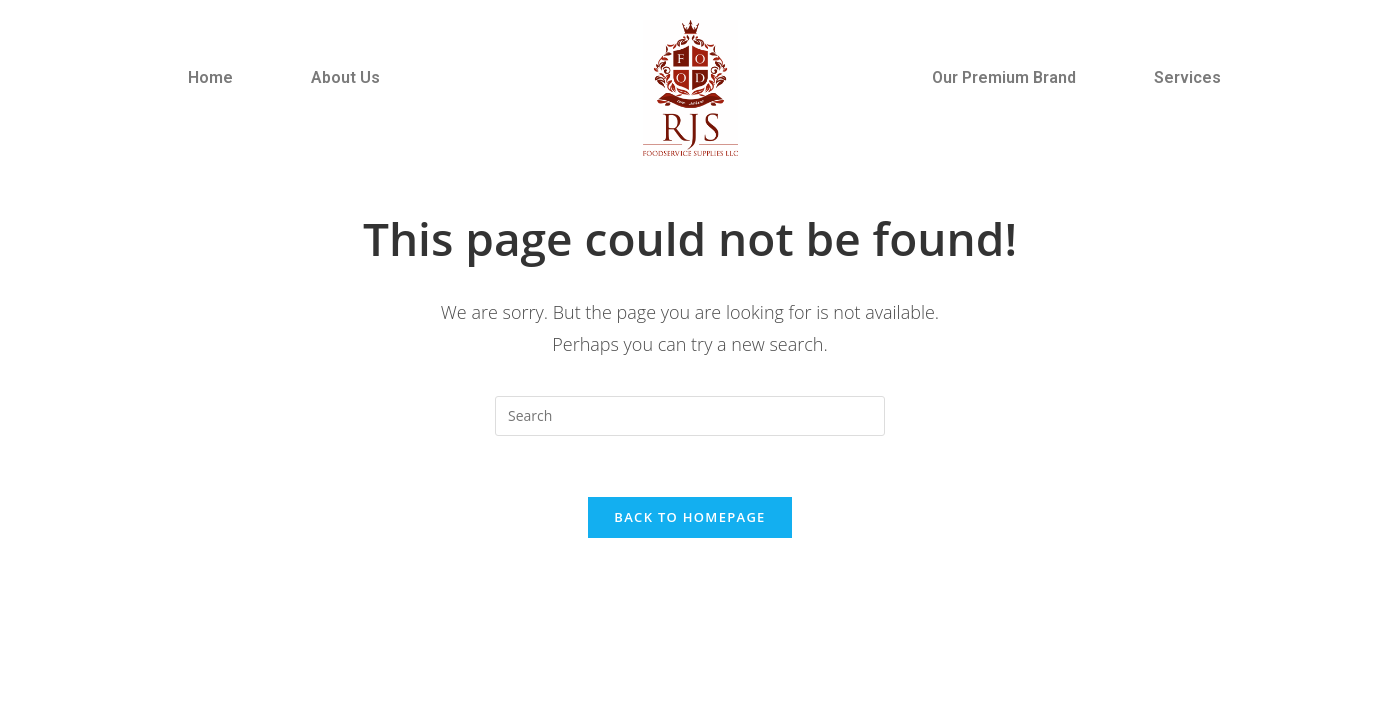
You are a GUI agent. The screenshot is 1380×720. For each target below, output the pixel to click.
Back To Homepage (689, 517)
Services (1187, 77)
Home (210, 77)
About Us (345, 77)
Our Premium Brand (1004, 77)
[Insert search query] (690, 416)
